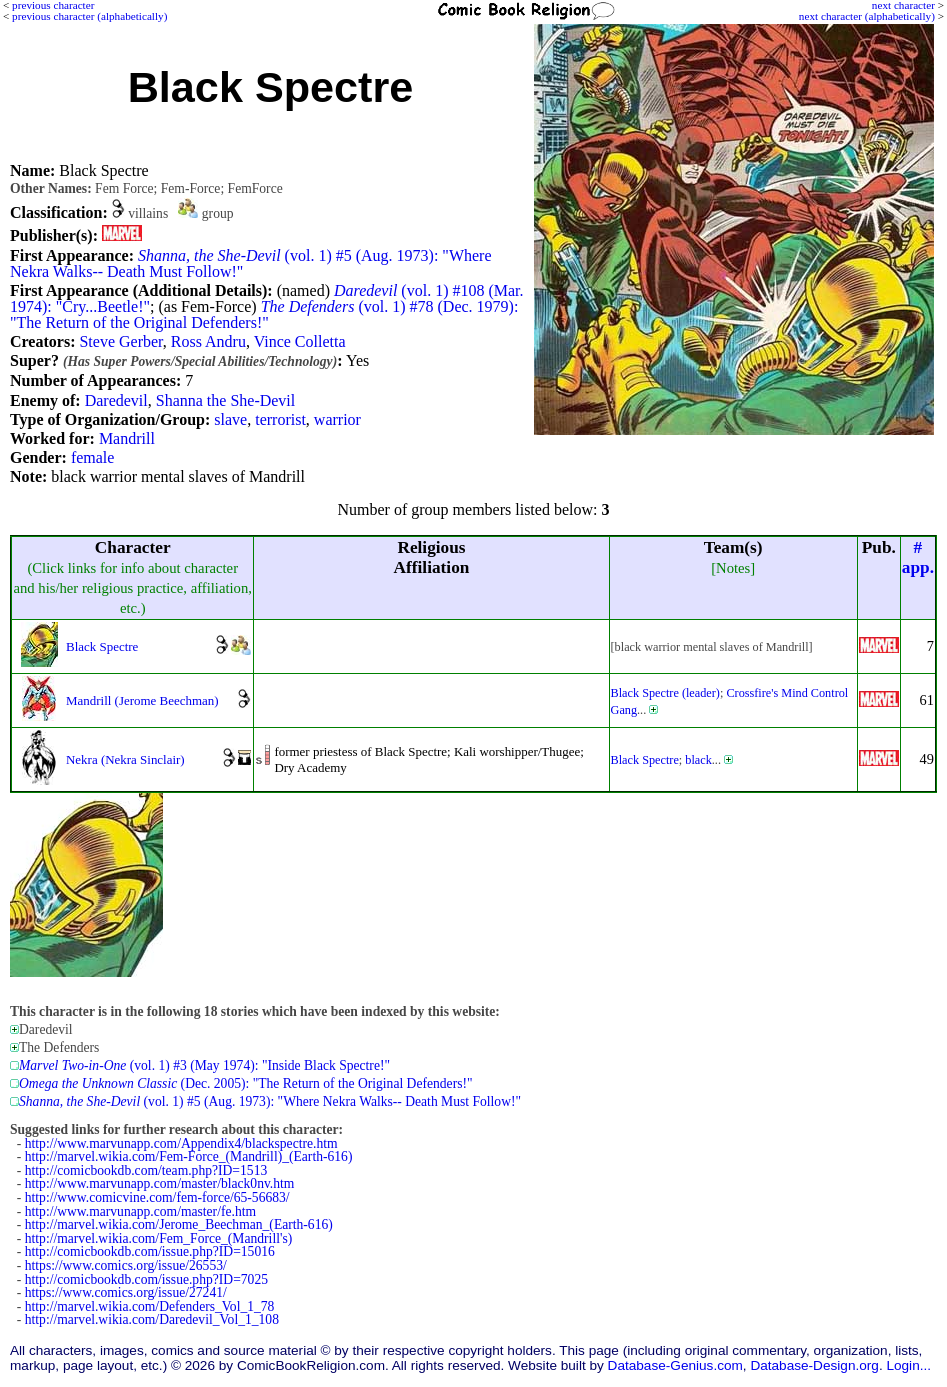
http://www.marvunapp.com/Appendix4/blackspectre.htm (181, 1143)
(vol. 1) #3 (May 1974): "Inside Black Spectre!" (204, 1065)
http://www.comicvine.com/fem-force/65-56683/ (157, 1197)
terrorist (280, 419)
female (93, 457)
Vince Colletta (300, 341)
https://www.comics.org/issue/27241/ (126, 1292)
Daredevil (116, 400)
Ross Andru (208, 341)
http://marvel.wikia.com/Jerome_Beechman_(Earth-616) (179, 1224)
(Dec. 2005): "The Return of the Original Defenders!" (246, 1083)
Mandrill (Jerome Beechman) (142, 700)
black (698, 760)
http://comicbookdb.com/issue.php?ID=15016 (150, 1251)
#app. (918, 557)
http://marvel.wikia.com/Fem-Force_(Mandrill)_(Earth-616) (189, 1156)
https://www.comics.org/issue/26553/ (126, 1265)
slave (230, 419)
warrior (337, 419)
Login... (908, 1365)
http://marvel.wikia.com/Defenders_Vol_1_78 (150, 1306)
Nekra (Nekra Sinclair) (125, 759)
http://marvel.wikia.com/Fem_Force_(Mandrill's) (158, 1238)
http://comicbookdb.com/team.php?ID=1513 (146, 1170)
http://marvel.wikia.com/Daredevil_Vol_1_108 (152, 1319)
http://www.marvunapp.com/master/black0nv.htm (160, 1183)
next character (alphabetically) (867, 16)
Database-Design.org (814, 1365)
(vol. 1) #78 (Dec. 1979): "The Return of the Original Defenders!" (264, 314)
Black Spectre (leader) (665, 693)
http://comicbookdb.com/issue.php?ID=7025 (146, 1279)
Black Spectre (102, 646)
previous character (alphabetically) (89, 16)
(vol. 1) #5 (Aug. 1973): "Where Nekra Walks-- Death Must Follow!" (251, 263)
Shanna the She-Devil (226, 400)
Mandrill (127, 438)
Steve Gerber (120, 341)
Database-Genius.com (675, 1365)
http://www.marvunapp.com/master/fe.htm (140, 1211)
